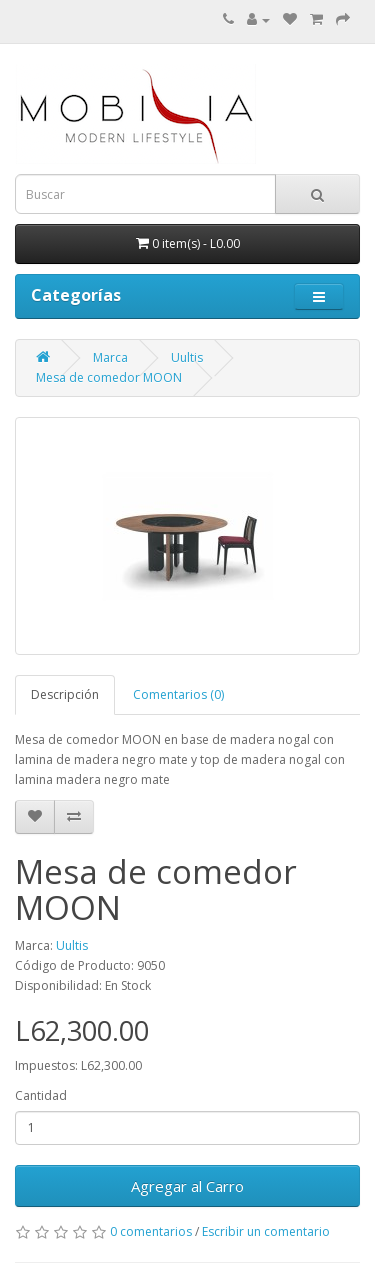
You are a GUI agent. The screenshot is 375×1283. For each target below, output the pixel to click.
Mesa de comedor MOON (109, 377)
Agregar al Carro (187, 1186)
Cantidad (41, 1095)
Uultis (187, 357)
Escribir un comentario (266, 1231)
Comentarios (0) (178, 694)
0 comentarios (151, 1231)
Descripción (65, 694)
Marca (110, 357)
